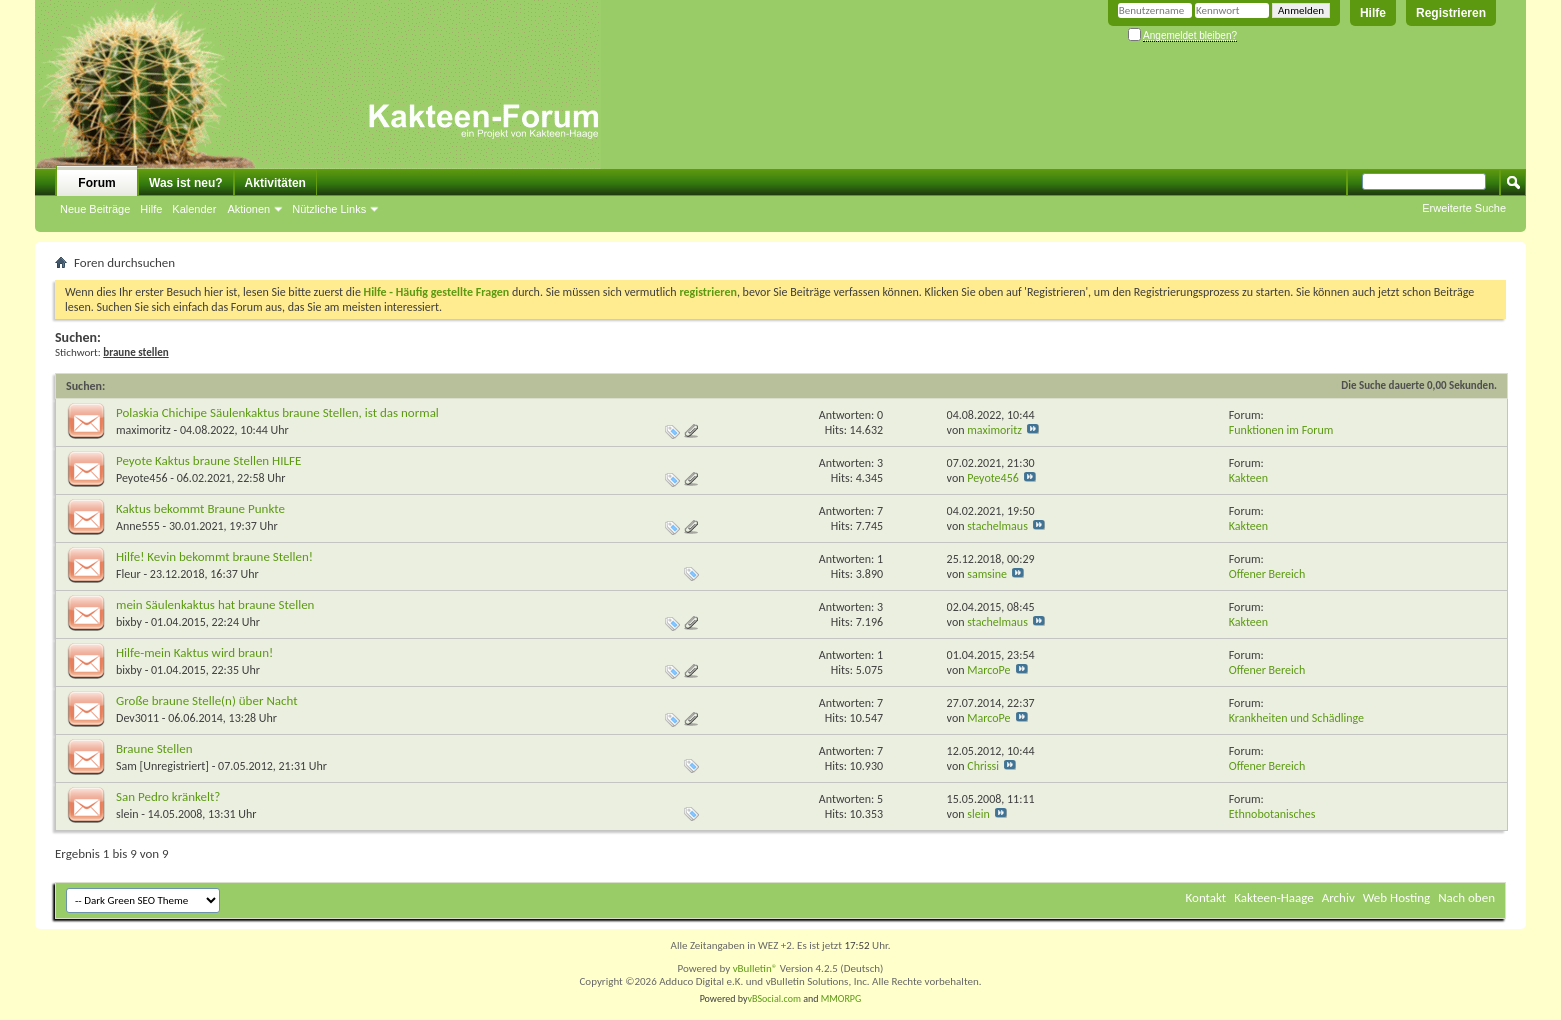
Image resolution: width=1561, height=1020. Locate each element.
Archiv (1338, 897)
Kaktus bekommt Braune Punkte (200, 508)
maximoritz (143, 430)
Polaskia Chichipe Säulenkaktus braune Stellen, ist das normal (277, 412)
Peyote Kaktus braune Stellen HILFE (208, 460)
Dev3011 (137, 718)
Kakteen (1248, 478)
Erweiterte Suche (1464, 208)
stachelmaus (997, 526)
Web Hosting (1396, 897)
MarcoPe (988, 670)
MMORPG (841, 998)
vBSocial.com (776, 998)
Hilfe (1373, 13)
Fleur (128, 574)
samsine (987, 574)
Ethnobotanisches (1272, 814)
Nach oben (1466, 897)
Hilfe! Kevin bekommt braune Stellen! (214, 556)
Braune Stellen (154, 748)
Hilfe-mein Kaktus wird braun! (194, 652)
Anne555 (138, 526)
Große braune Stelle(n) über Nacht (207, 700)
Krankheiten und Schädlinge (1296, 718)
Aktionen (248, 209)
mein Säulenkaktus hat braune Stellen (215, 604)
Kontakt (1206, 897)
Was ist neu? (186, 183)
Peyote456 (142, 478)
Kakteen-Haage (1274, 897)
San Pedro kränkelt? (168, 796)
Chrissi (983, 766)
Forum (96, 183)
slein (127, 814)
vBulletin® (755, 968)
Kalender (194, 209)
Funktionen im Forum (1281, 430)
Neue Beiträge (95, 209)
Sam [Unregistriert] (162, 766)
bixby (129, 622)
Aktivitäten (275, 183)
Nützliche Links (329, 209)
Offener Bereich (1267, 574)
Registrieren (1451, 13)
